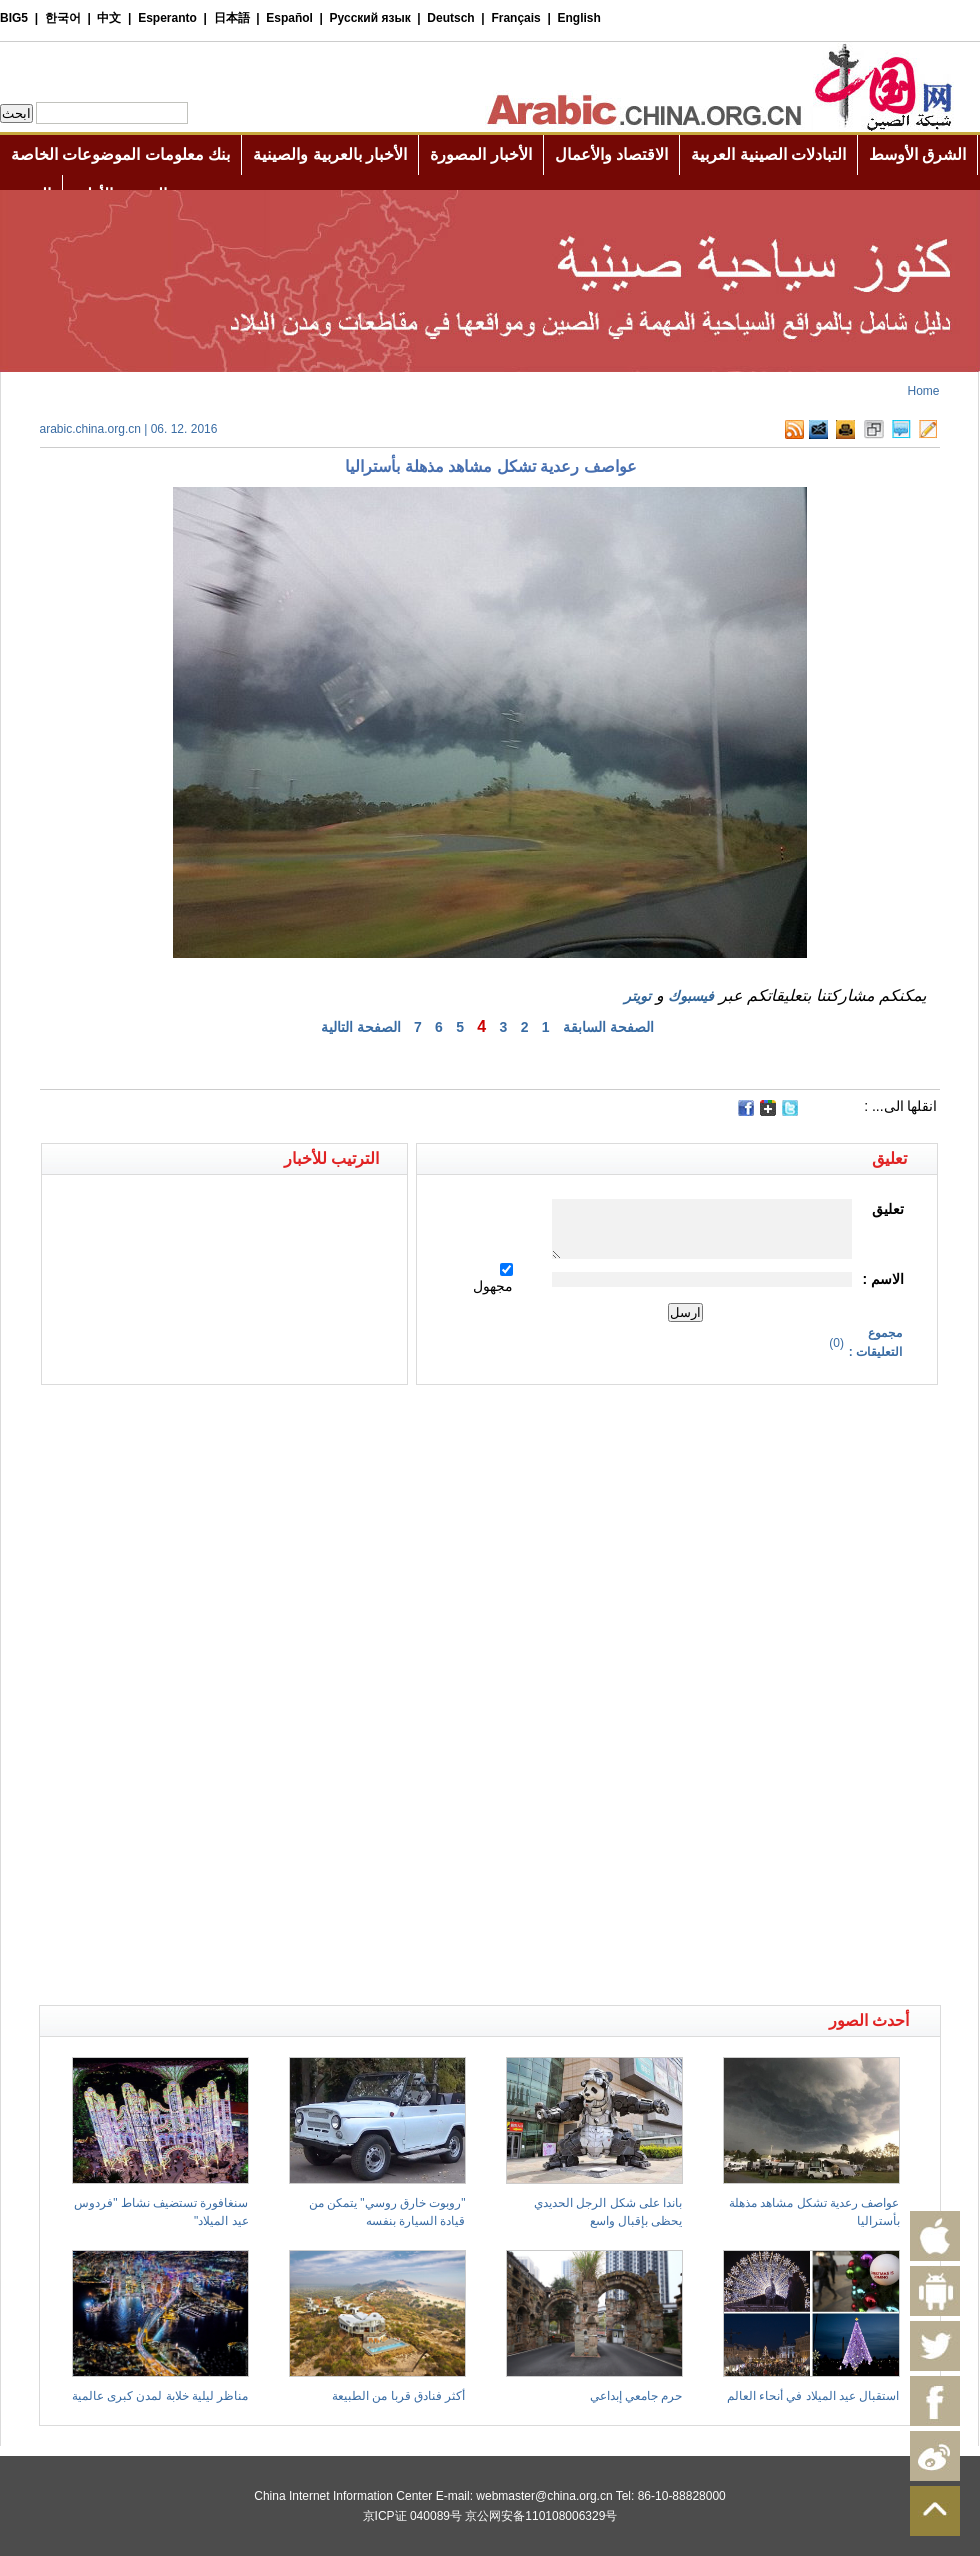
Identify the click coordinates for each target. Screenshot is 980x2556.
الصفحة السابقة (608, 1027)
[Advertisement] (265, 1420)
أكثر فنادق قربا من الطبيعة (398, 2396)
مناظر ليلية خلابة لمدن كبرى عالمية (160, 2396)
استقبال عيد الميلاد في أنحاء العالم (813, 2396)
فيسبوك (691, 996)
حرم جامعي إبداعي (636, 2396)
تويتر (637, 996)
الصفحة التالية (361, 1027)
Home (923, 391)
